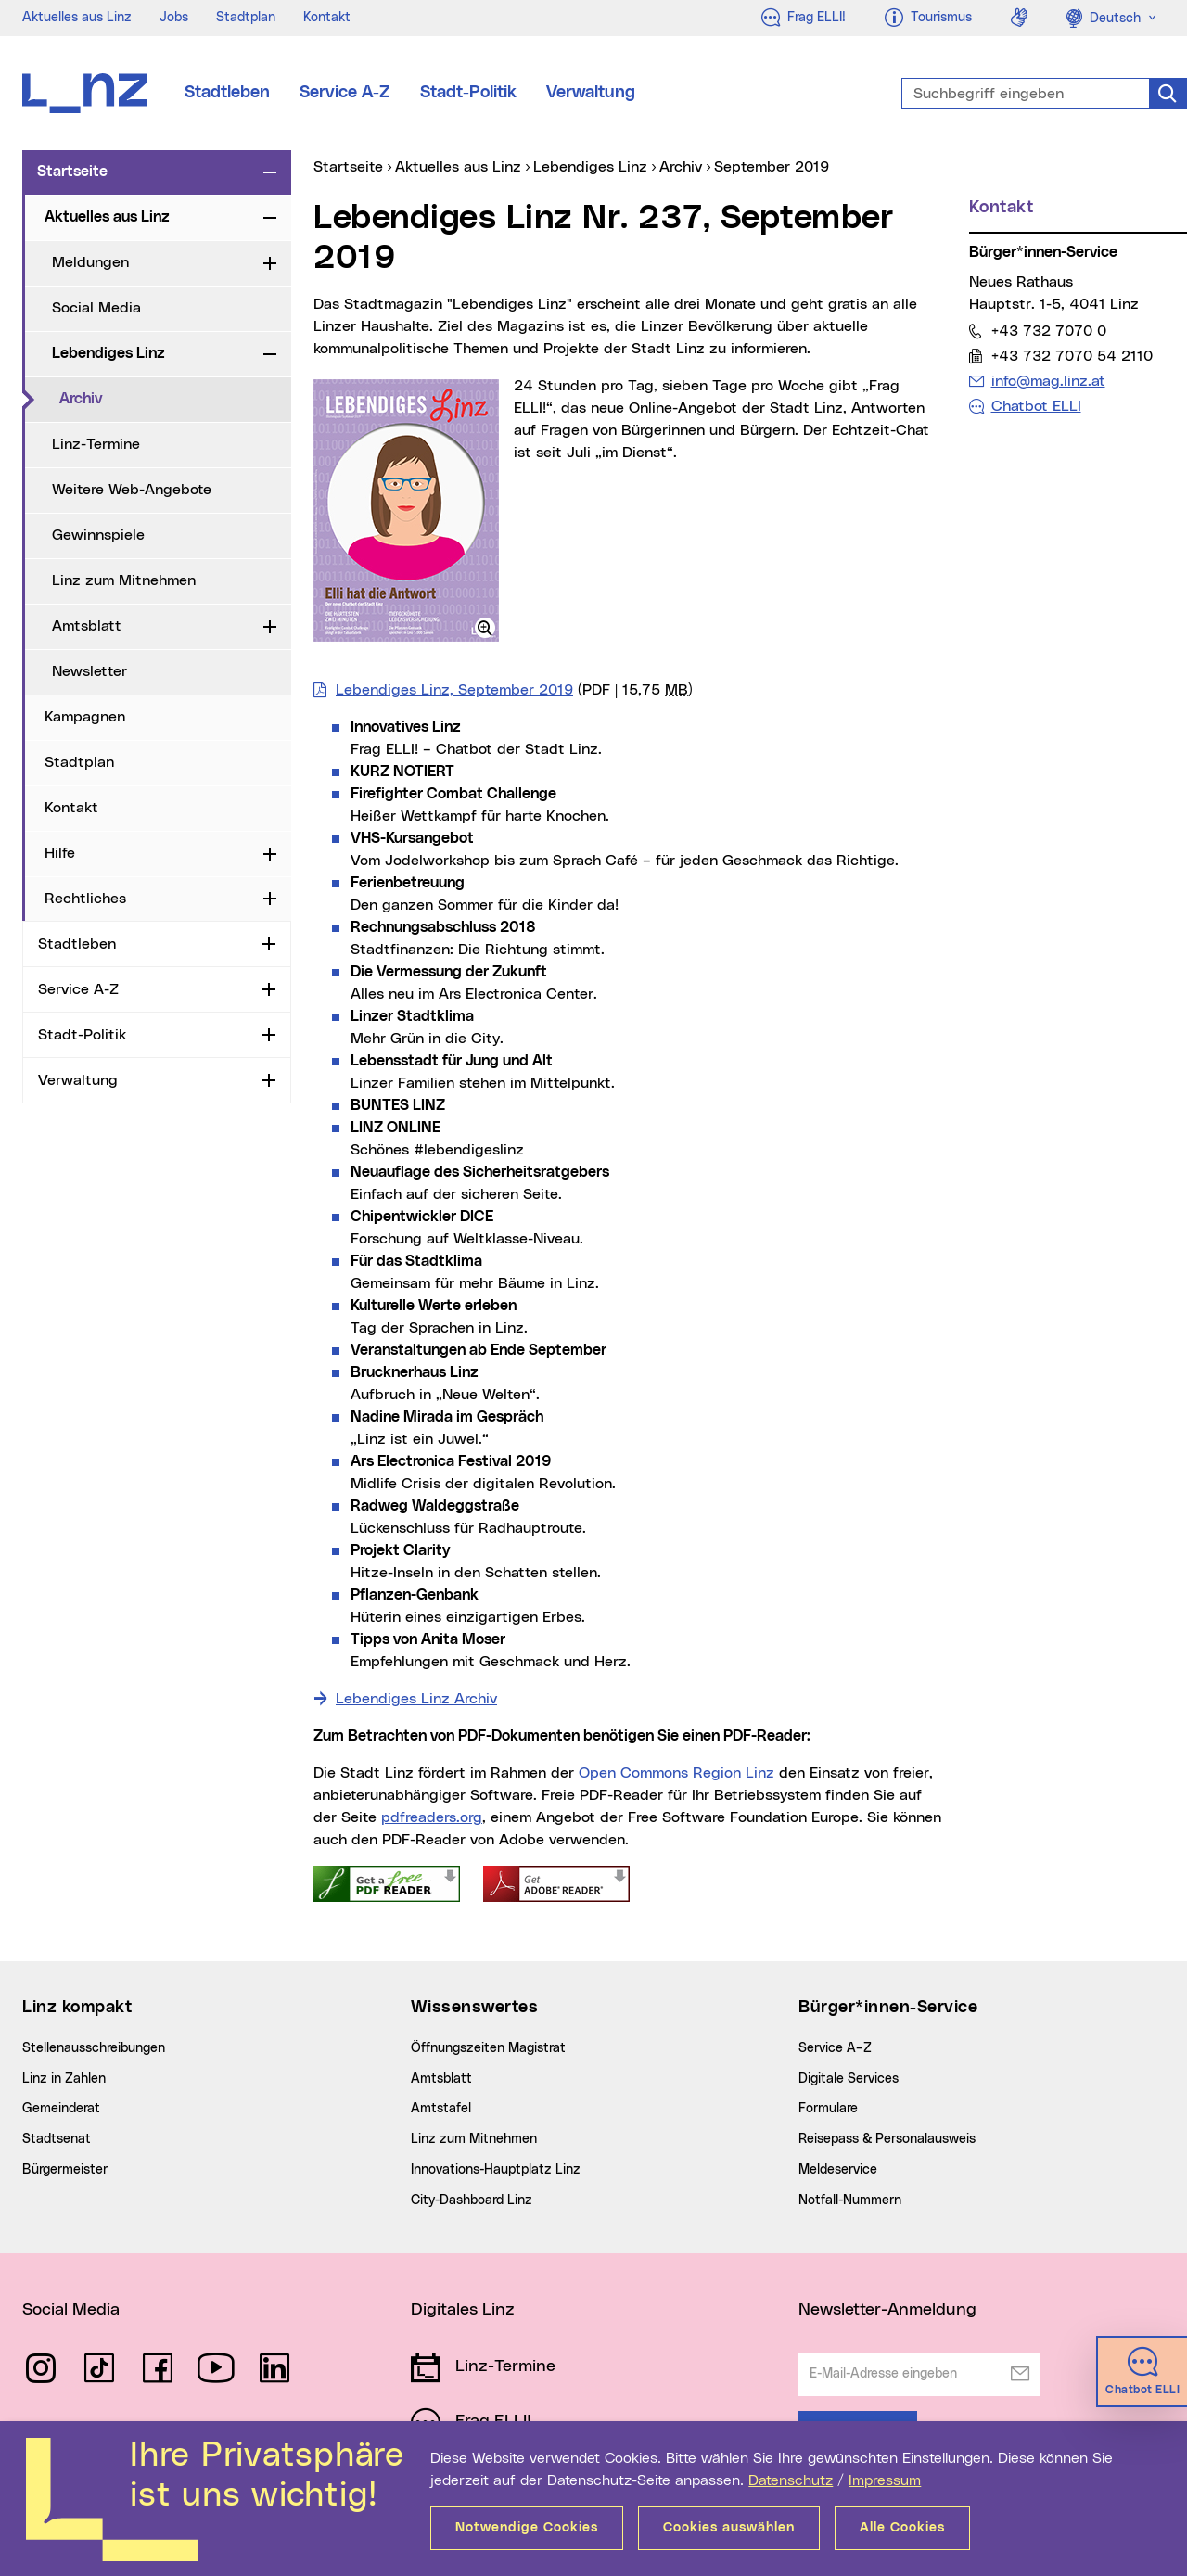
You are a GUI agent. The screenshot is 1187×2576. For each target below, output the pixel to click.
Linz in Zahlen (64, 2078)
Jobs (174, 17)
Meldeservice (837, 2169)
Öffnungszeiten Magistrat (488, 2048)
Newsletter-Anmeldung (887, 2310)
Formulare (828, 2108)
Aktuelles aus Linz (77, 17)
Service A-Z (345, 92)
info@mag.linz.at (1047, 381)
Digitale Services (848, 2078)
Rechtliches (85, 898)
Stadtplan (245, 17)
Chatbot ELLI (1036, 406)
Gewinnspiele (98, 535)
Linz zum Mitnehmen (124, 580)
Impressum (885, 2480)
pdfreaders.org (431, 1817)
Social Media (96, 307)
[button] (485, 628)
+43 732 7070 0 (1048, 330)
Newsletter (89, 671)
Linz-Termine (96, 444)
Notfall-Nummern (849, 2200)
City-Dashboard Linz (471, 2200)
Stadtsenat (56, 2139)
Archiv (157, 397)
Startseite (72, 171)
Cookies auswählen (729, 2527)
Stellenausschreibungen (93, 2048)
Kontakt (327, 17)
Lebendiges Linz (108, 353)
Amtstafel (441, 2108)
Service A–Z (835, 2048)
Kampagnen (85, 716)
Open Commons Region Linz (676, 1773)
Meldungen (90, 262)
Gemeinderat (61, 2108)
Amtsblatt (86, 625)
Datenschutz (790, 2480)
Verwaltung (590, 92)
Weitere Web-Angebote (131, 489)
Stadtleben (227, 92)
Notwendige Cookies (526, 2527)
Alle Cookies (902, 2527)
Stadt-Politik (468, 92)
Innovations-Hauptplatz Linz (496, 2169)
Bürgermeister (65, 2169)
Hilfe (60, 853)
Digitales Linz (463, 2310)
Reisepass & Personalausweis (887, 2139)
